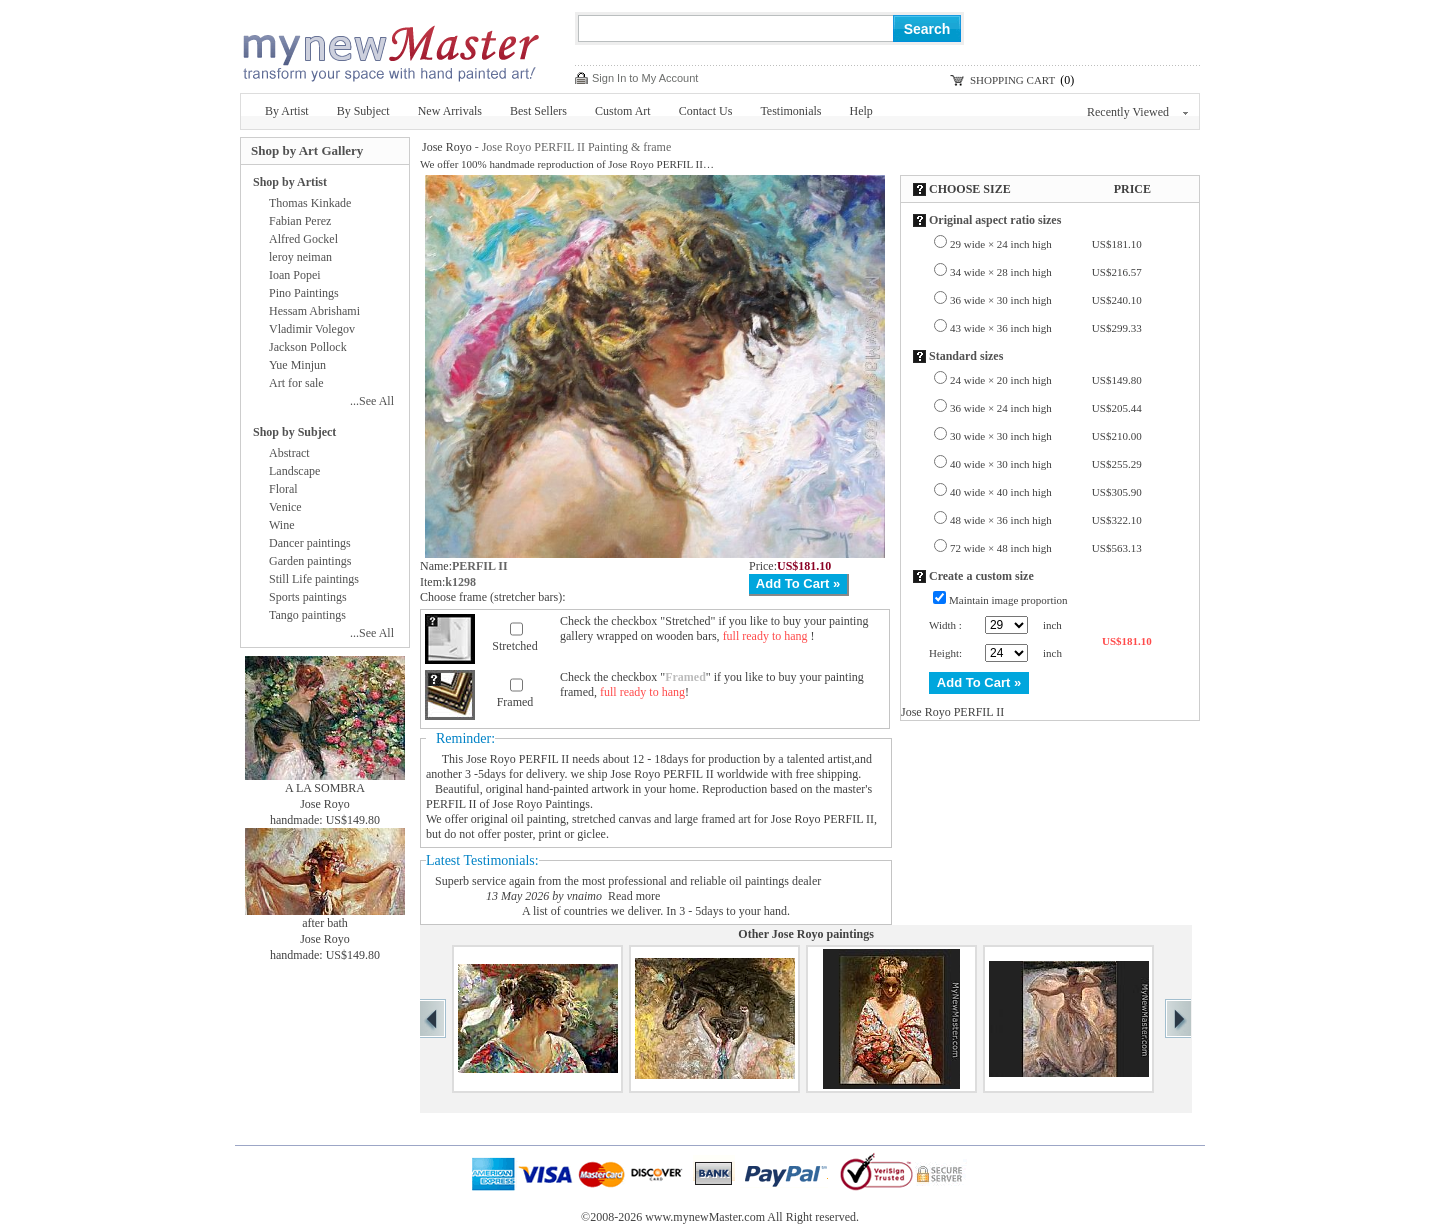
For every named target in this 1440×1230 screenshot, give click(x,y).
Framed (515, 702)
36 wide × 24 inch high (1046, 408)
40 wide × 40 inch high (1046, 492)
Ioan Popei (295, 275)
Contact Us (706, 111)
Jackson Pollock (308, 347)
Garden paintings (310, 561)
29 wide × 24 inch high (1046, 244)
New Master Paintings (390, 47)
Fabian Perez (300, 221)
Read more (634, 896)
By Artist (287, 111)
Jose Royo (447, 147)
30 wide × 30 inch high (1046, 436)
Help (861, 111)
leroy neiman (300, 257)
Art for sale (296, 383)
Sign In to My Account (645, 78)
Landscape (294, 471)
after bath (325, 923)
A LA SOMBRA (325, 788)
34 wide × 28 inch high (1046, 272)
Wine (282, 525)
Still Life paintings (314, 579)
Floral (283, 489)
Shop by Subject (294, 432)
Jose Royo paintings (823, 934)
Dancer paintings (310, 543)
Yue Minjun (297, 365)
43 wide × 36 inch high (1046, 328)
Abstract (289, 453)
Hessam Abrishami (314, 311)
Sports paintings (308, 597)
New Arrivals (450, 111)
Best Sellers (538, 111)
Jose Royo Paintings (541, 804)
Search (927, 29)
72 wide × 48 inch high (1046, 548)
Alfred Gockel (303, 239)
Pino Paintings (304, 293)
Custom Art (623, 111)
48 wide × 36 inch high (1046, 520)
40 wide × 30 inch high (1046, 464)
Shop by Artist (290, 182)
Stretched (514, 646)
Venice (285, 507)
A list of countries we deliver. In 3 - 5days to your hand (654, 911)
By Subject (363, 111)
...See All (372, 401)
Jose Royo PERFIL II (517, 759)
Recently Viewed (1137, 112)
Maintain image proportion (1008, 600)
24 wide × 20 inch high (1046, 380)
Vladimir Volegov (312, 329)
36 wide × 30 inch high (1046, 300)
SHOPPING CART (1012, 80)
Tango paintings (307, 615)
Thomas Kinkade (310, 203)
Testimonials (790, 111)
